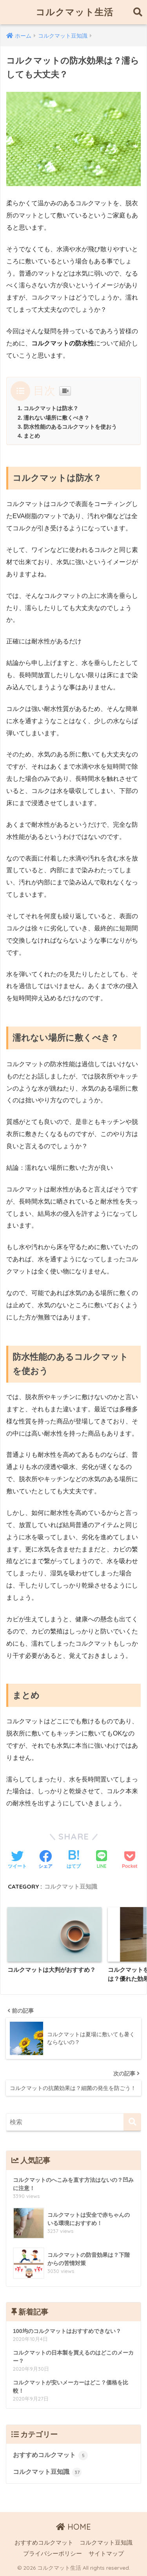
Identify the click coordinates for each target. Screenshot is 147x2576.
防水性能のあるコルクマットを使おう (70, 427)
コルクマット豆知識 (70, 1886)
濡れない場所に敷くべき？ (56, 418)
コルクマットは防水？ (51, 408)
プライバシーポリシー (52, 2553)
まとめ (32, 436)
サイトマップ (106, 2553)
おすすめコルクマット (50, 2455)
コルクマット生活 (74, 12)
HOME (73, 2527)
